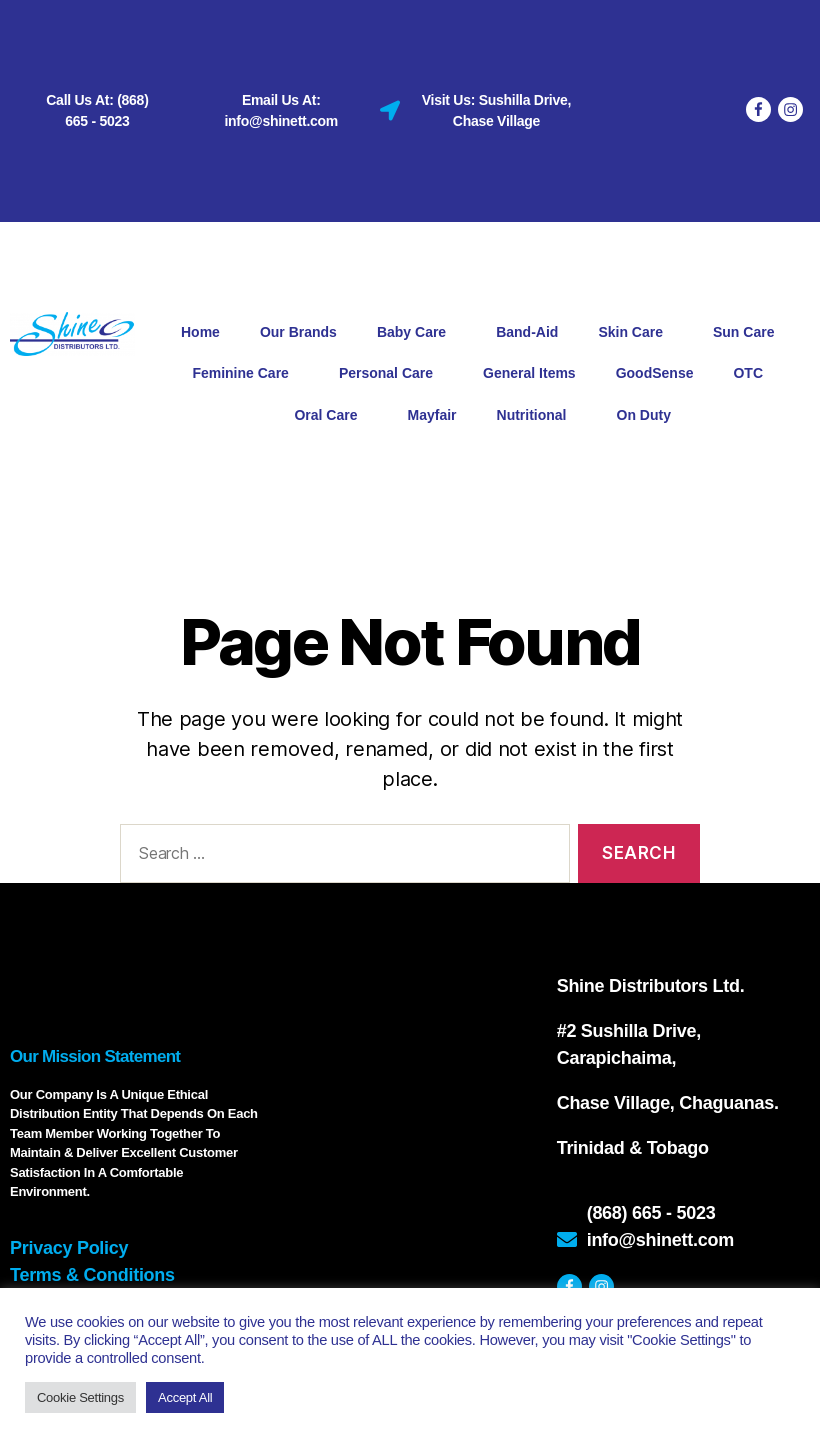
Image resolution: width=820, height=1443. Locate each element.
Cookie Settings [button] (80, 1397)
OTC (753, 374)
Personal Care (391, 374)
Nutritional (537, 415)
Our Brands (298, 332)
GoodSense (655, 373)
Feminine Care (245, 374)
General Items (529, 373)
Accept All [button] (185, 1397)
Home (200, 332)
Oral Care (330, 415)
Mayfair (431, 415)
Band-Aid (527, 332)
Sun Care (748, 333)
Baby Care (416, 333)
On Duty (644, 415)
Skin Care (635, 333)
